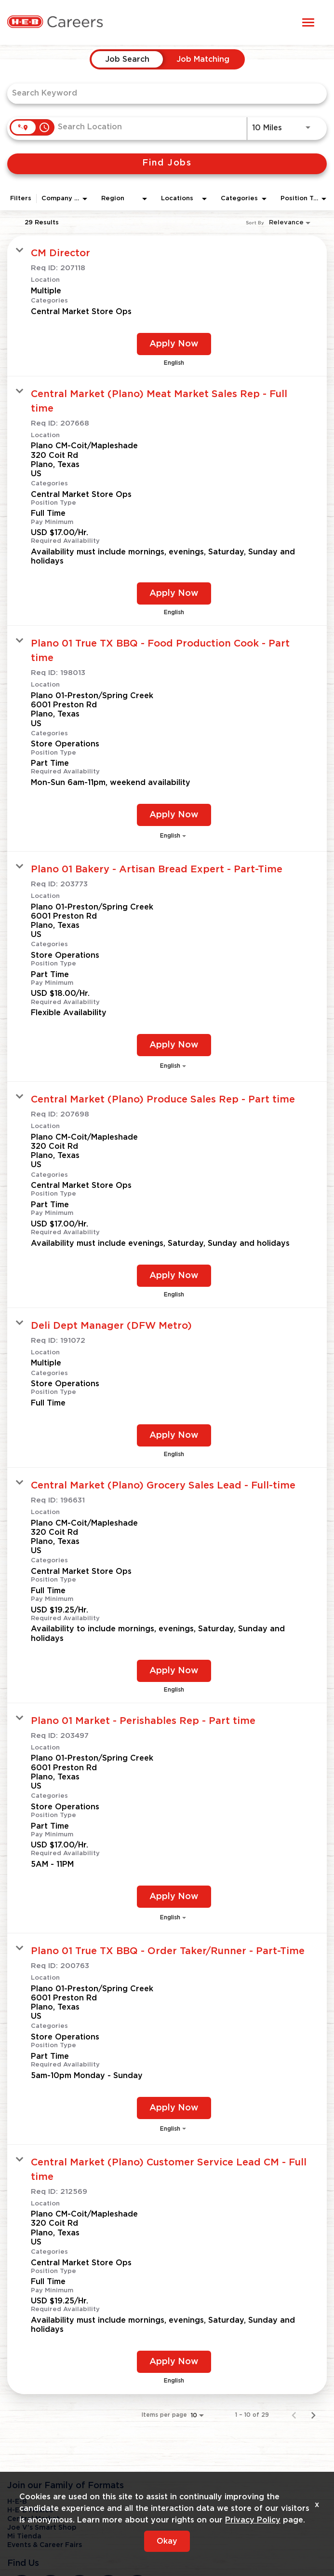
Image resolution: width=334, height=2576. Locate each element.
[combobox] (162, 93)
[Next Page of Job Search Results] (313, 2414)
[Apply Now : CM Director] (174, 344)
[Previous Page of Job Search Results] (294, 2414)
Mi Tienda (24, 2536)
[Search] (167, 163)
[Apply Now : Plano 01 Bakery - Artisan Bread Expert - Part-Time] (174, 1045)
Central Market (33, 2519)
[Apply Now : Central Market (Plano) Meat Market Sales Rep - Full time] (174, 593)
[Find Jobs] (167, 163)
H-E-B (17, 2501)
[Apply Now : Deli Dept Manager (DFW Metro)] (174, 1435)
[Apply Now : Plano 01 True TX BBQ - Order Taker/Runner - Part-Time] (174, 2108)
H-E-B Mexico (30, 2510)
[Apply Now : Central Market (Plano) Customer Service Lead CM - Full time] (174, 2362)
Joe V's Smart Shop (41, 2527)
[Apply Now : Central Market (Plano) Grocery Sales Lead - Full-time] (174, 1671)
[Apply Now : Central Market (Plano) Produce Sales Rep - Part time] (174, 1276)
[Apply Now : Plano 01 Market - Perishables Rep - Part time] (174, 1897)
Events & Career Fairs (44, 2545)
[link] (167, 305)
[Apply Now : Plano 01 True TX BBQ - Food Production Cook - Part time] (174, 815)
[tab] (127, 59)
